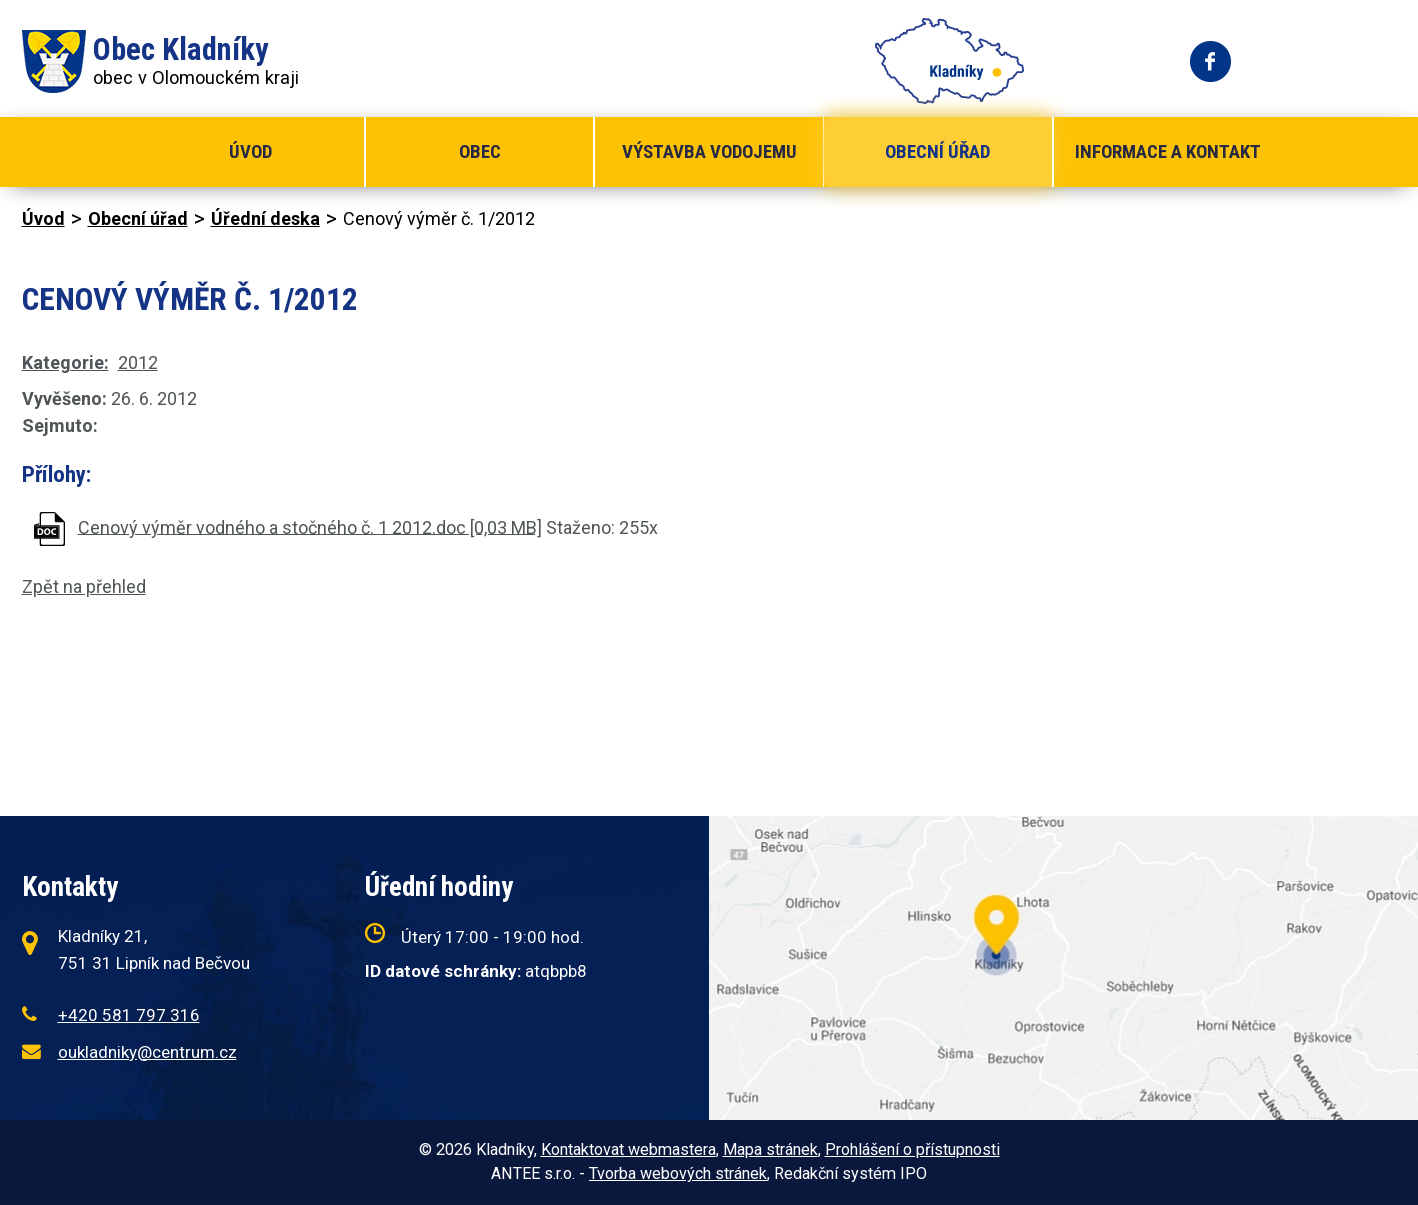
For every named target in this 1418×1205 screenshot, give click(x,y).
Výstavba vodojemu (709, 151)
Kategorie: (65, 362)
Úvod (250, 151)
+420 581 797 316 (129, 1015)
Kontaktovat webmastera (628, 1149)
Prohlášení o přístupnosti (912, 1149)
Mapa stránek (770, 1149)
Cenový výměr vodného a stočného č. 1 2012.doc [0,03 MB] (310, 526)
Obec (480, 151)
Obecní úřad (937, 151)
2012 (138, 362)
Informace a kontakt (1168, 151)
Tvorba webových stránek (678, 1173)
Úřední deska (265, 218)
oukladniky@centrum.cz (147, 1052)
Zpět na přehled (84, 586)
